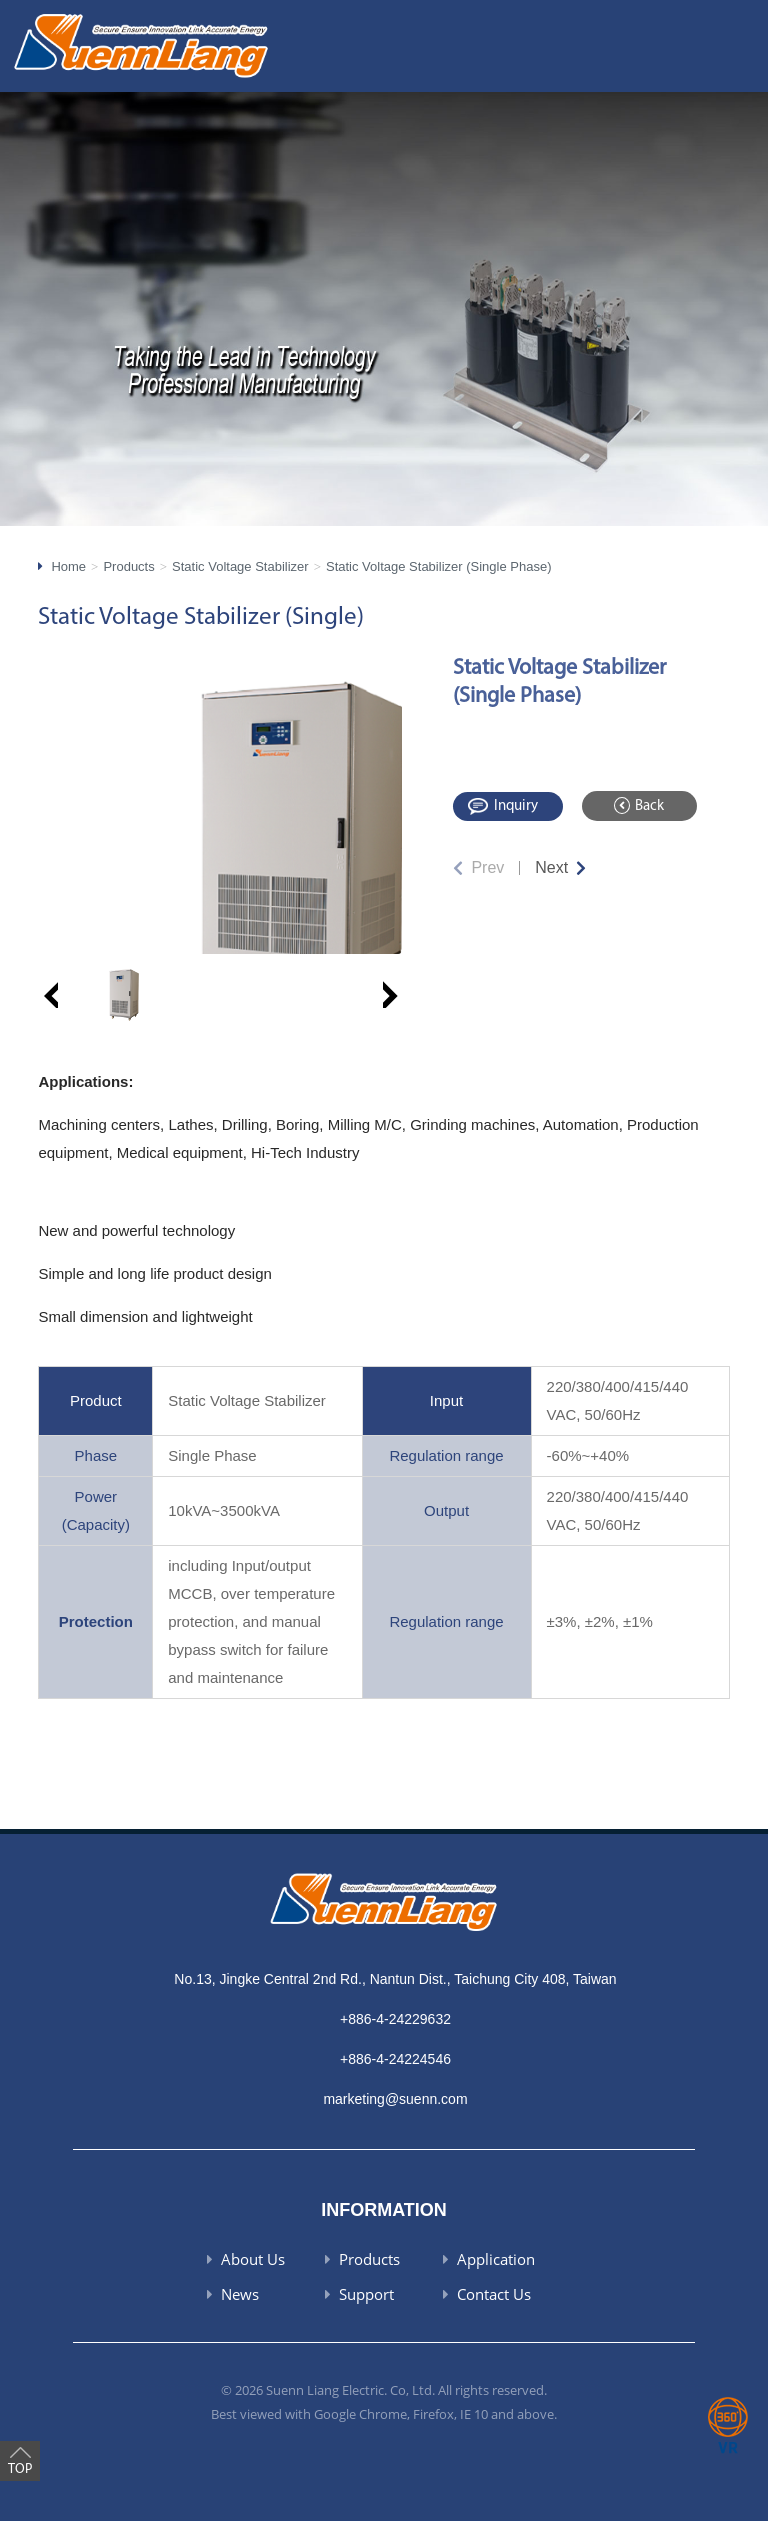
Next (551, 867)
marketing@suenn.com (395, 2099)
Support (366, 2294)
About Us (253, 2259)
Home (68, 566)
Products (128, 566)
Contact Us (494, 2294)
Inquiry (516, 806)
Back (649, 806)
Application (496, 2259)
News (240, 2294)
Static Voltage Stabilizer (240, 566)
